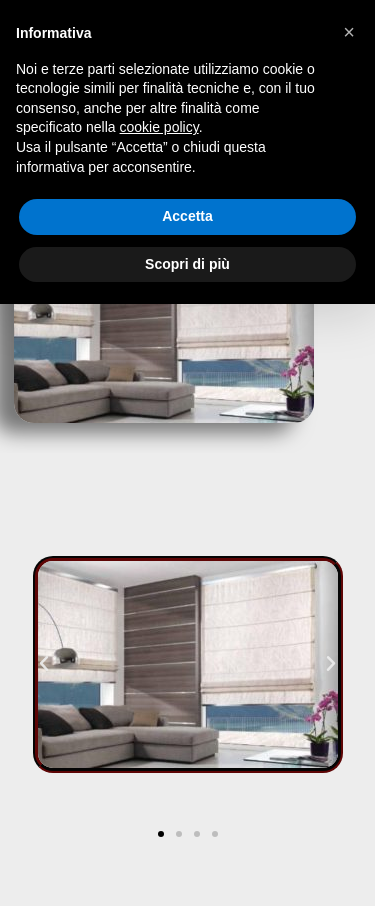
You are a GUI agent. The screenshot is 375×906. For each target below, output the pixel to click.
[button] (44, 664)
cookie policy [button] (159, 127)
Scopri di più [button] (187, 264)
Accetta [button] (187, 216)
